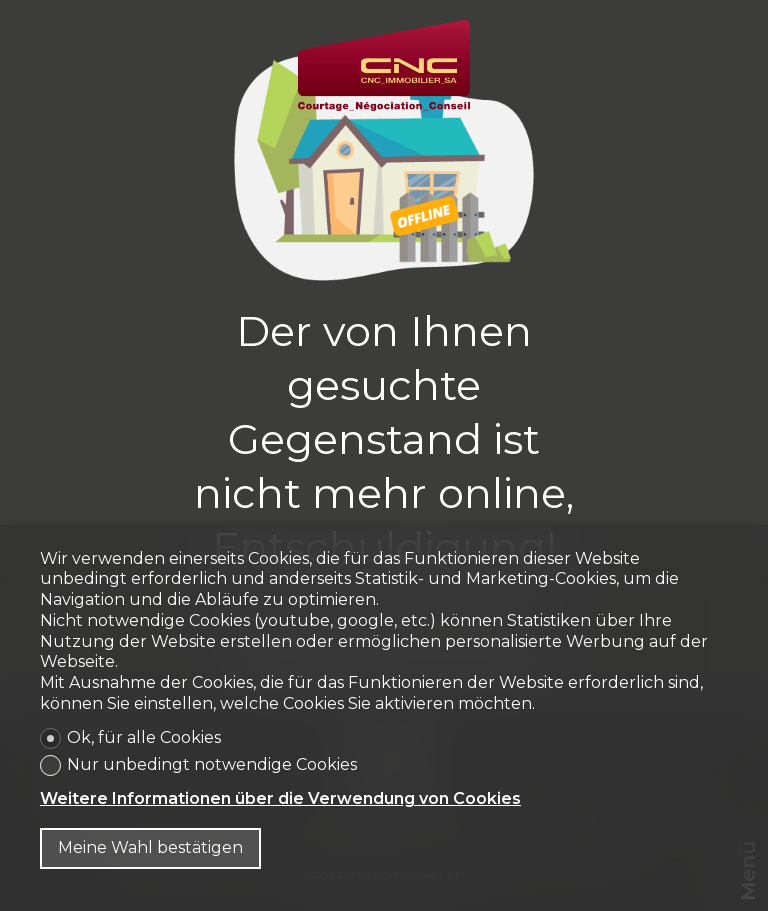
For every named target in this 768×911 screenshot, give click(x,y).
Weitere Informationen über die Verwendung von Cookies (280, 798)
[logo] (384, 65)
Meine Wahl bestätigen (150, 847)
